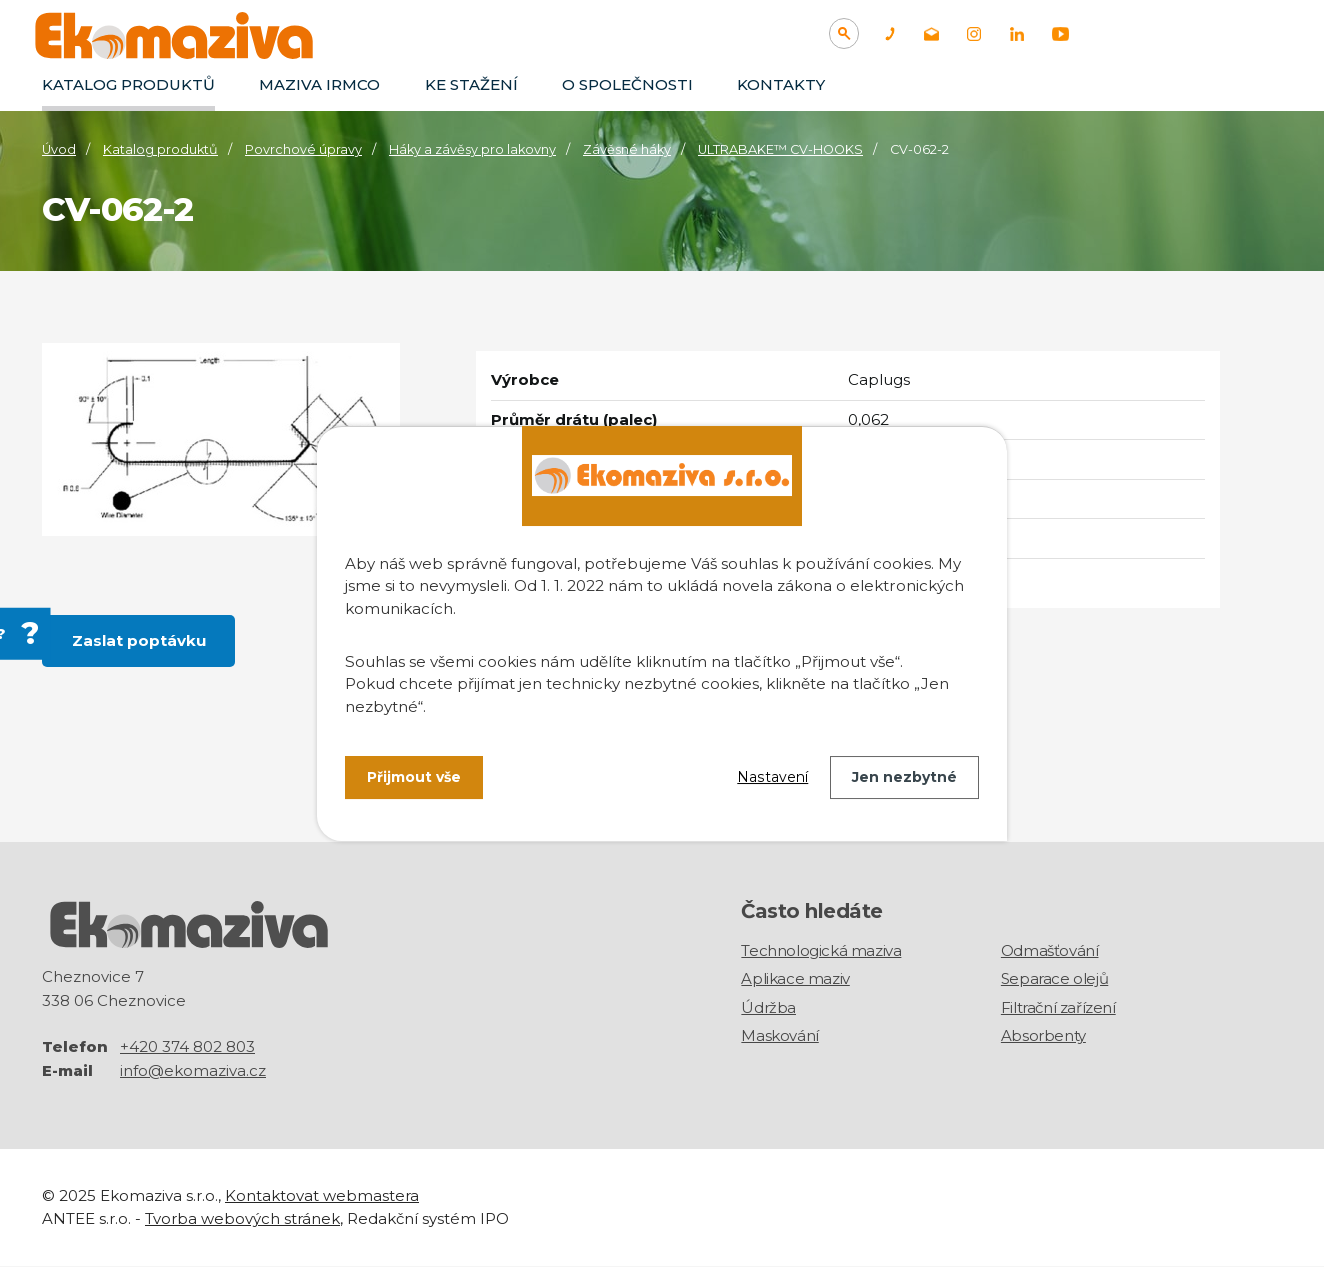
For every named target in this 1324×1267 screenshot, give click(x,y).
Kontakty (781, 84)
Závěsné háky (627, 149)
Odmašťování (1050, 950)
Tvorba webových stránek (242, 1218)
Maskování (779, 1035)
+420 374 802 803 (187, 1047)
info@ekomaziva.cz (193, 1071)
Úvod (59, 149)
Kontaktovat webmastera (322, 1196)
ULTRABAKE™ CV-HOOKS (780, 149)
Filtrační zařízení (1058, 1007)
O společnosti (627, 84)
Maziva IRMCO (319, 84)
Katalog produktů (128, 84)
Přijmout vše (414, 777)
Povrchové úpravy (303, 149)
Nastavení (773, 777)
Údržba (768, 1007)
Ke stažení (471, 84)
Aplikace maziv (795, 978)
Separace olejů (1054, 978)
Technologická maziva (821, 950)
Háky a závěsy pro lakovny (472, 149)
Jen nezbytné (904, 777)
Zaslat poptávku (139, 640)
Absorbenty (1043, 1035)
